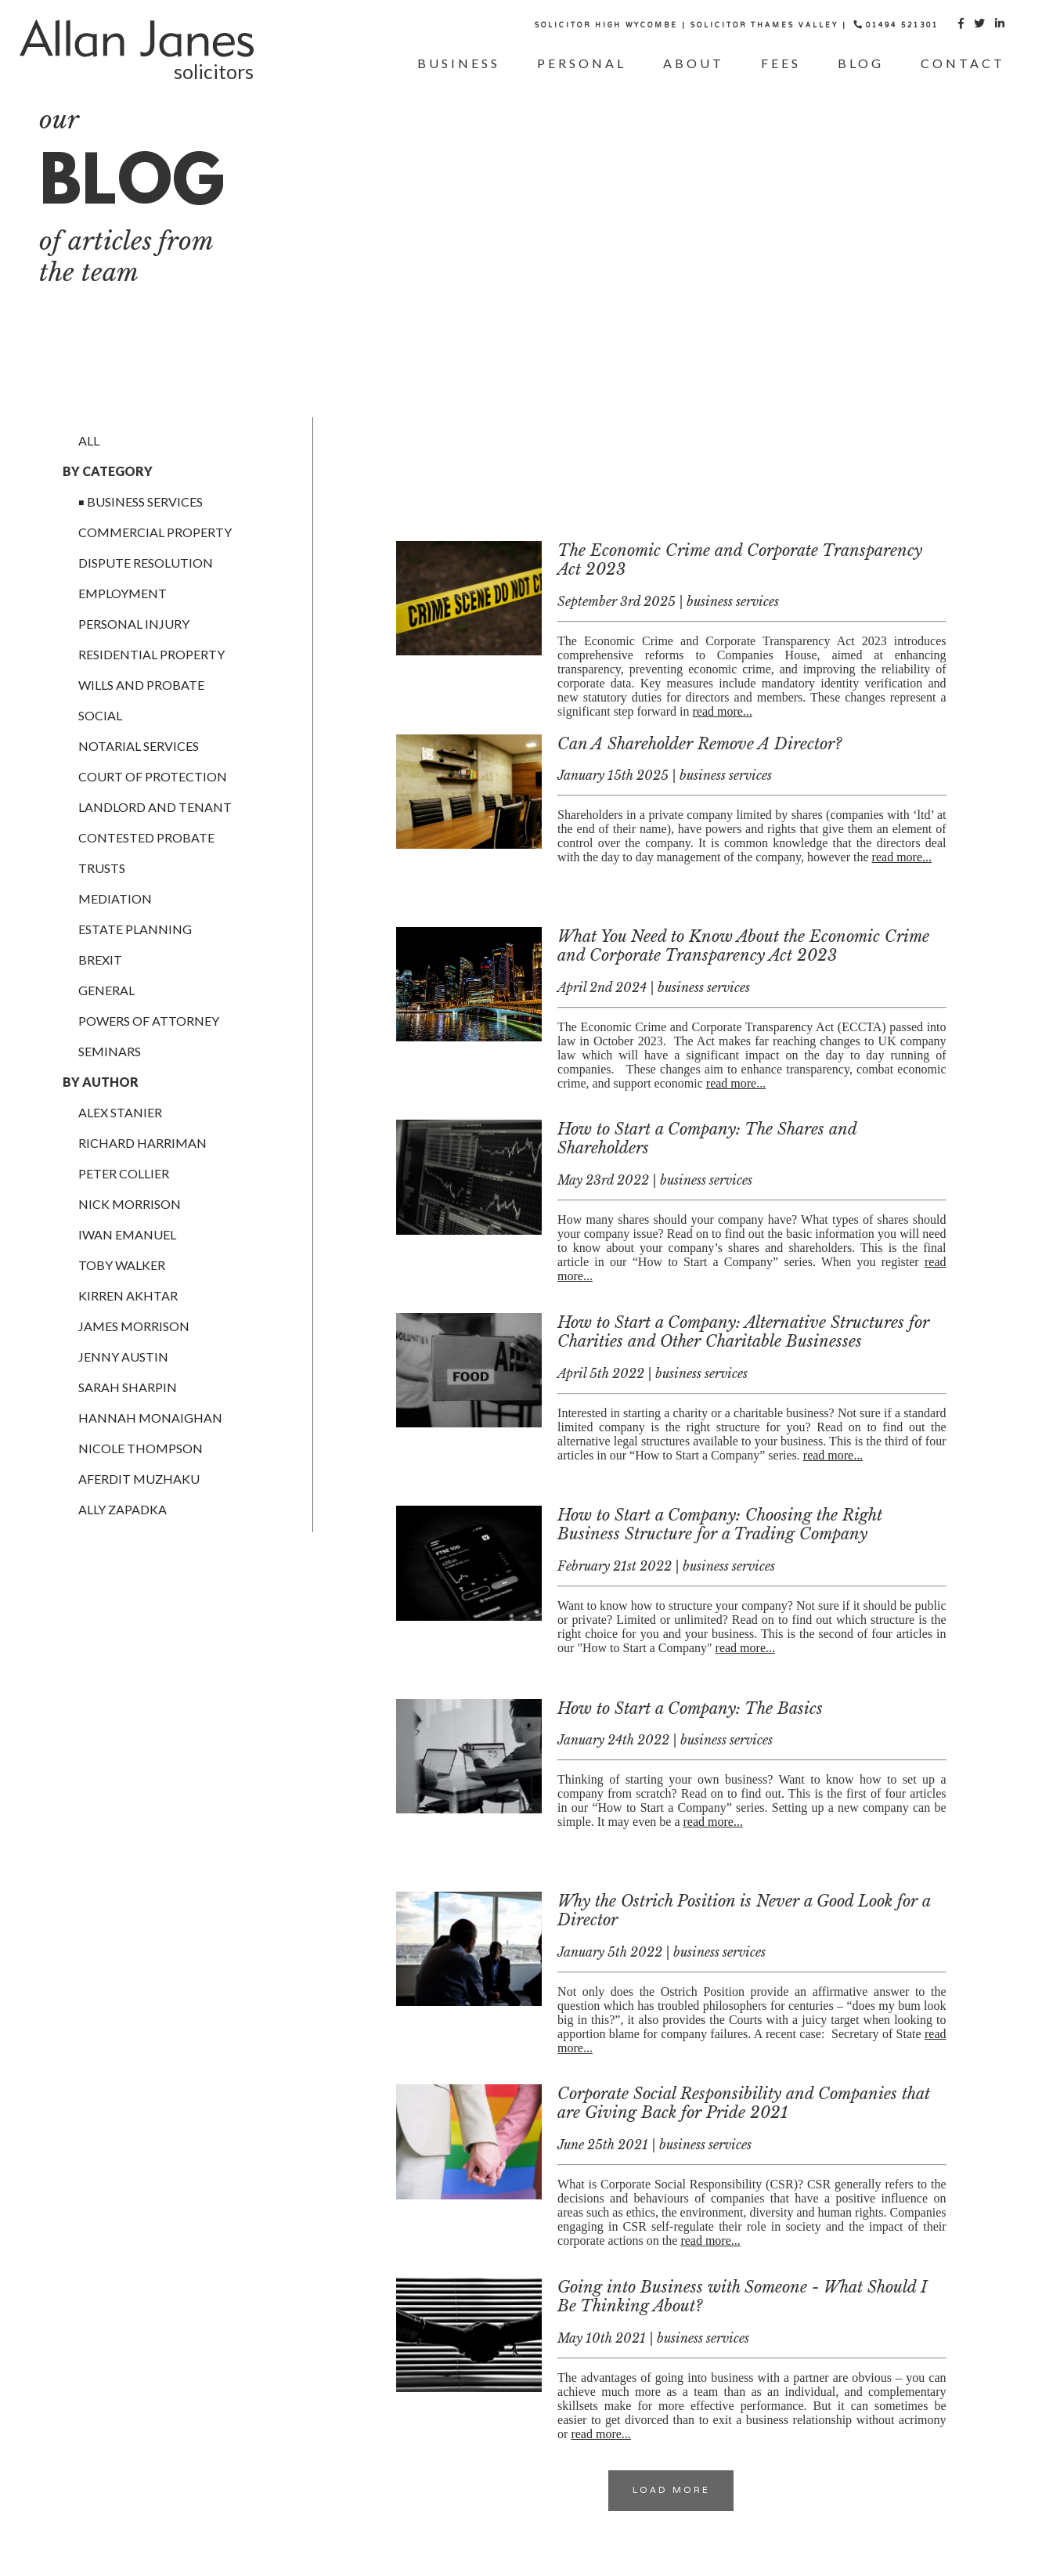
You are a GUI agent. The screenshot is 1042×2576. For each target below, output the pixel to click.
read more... (722, 711)
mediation (115, 898)
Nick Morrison (129, 1203)
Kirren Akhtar (128, 1295)
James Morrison (133, 1326)
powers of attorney (148, 1020)
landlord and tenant (155, 806)
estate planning (135, 929)
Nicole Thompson (140, 1448)
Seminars (109, 1051)
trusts (101, 867)
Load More (671, 2490)
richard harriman (142, 1142)
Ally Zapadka (122, 1509)
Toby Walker (121, 1264)
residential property (151, 654)
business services (145, 501)
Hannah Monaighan (150, 1417)
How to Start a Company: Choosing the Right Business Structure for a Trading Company (719, 1524)
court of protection (152, 776)
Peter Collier (123, 1173)
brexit (100, 959)
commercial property (155, 532)
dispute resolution (145, 562)
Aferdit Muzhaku (139, 1478)
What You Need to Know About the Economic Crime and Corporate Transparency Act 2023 (743, 946)
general (106, 990)
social (100, 715)
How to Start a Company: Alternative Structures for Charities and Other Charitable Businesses (743, 1332)
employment (122, 593)
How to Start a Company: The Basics (690, 1708)
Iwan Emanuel (127, 1234)
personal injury (133, 623)
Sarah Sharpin (127, 1387)
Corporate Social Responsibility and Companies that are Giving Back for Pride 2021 (743, 2103)
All (88, 440)
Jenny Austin (123, 1356)
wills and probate (141, 684)
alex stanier (120, 1112)
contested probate (146, 837)
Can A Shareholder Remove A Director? (699, 743)
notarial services (138, 745)
